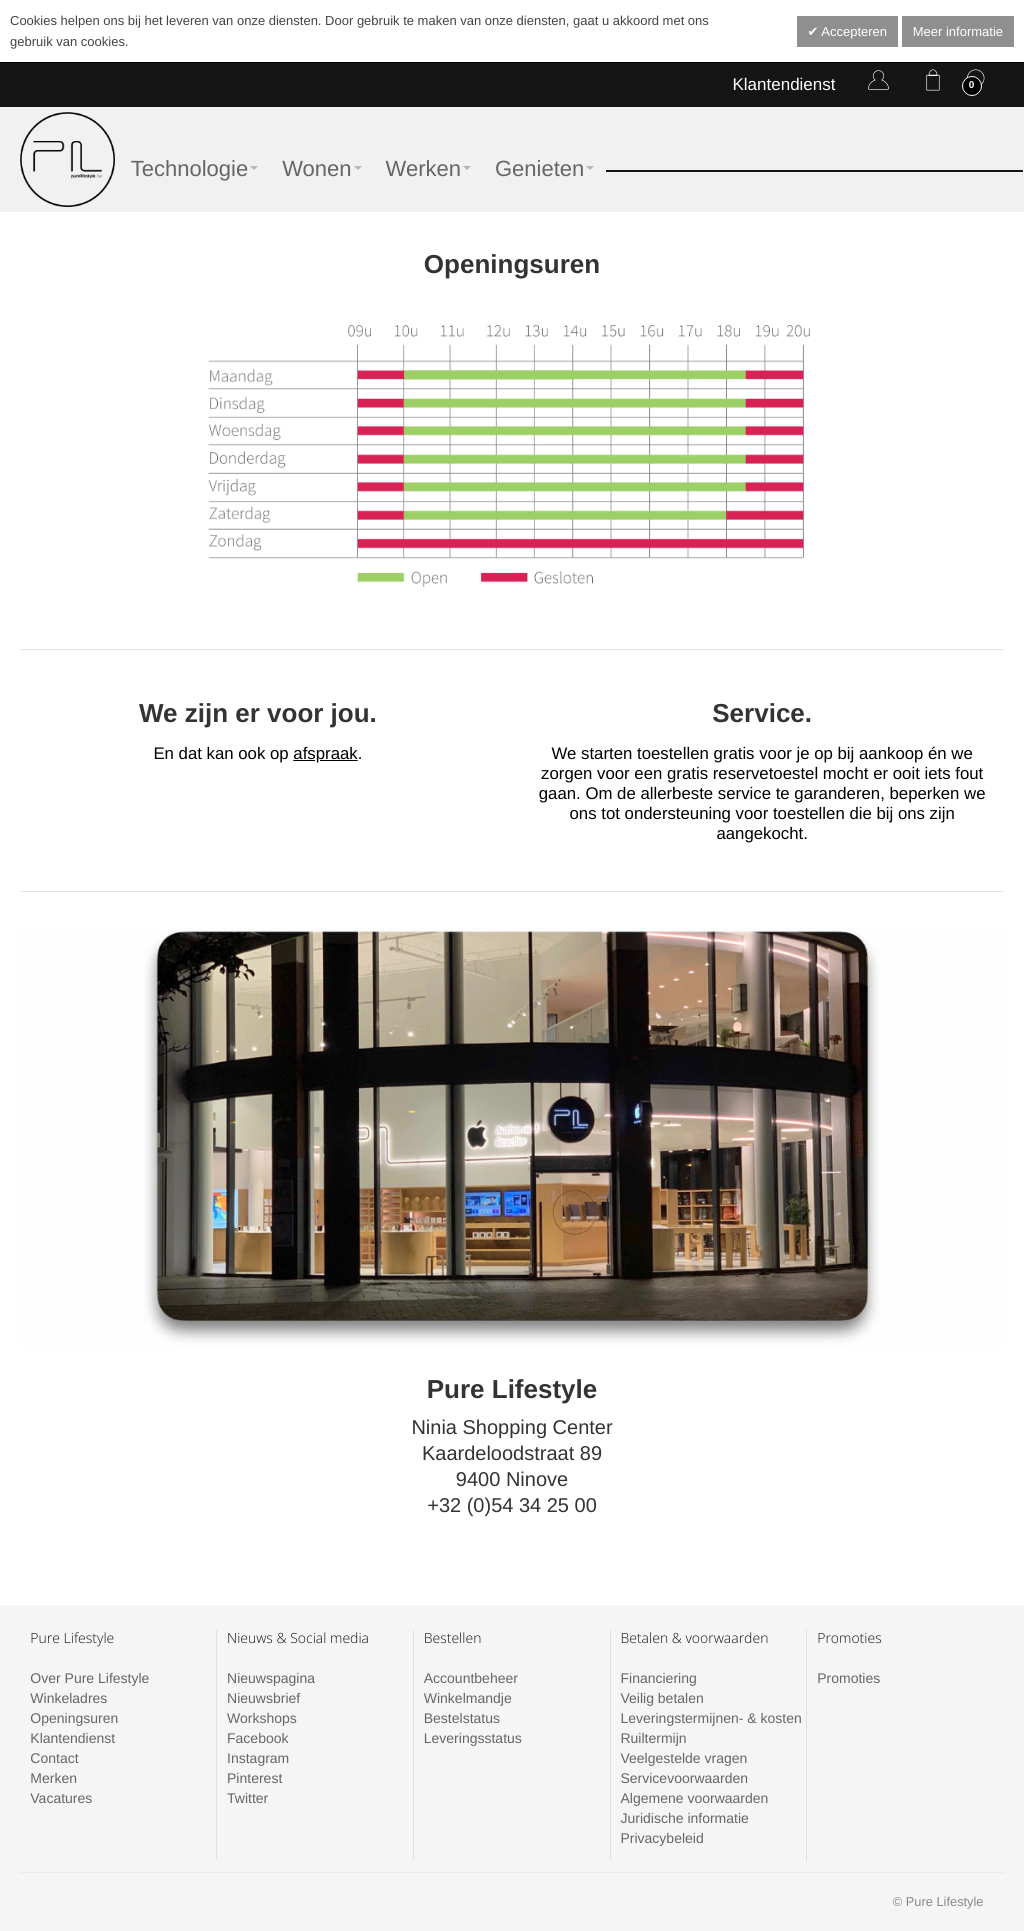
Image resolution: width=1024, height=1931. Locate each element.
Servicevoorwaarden (684, 1778)
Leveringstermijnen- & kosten (710, 1718)
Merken (53, 1778)
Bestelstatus (462, 1718)
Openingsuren (74, 1718)
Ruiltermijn (653, 1738)
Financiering (658, 1678)
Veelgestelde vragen (683, 1758)
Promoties (848, 1678)
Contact (54, 1758)
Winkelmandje (468, 1698)
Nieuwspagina (271, 1678)
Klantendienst (783, 84)
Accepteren (852, 31)
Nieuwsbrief (263, 1698)
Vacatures (61, 1798)
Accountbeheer (471, 1678)
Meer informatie (958, 31)
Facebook (257, 1738)
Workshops (262, 1718)
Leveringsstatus (473, 1738)
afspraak (325, 753)
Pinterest (254, 1778)
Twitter (247, 1798)
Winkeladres (68, 1698)
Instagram (258, 1758)
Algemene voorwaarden (694, 1798)
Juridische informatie (684, 1818)
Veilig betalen (661, 1698)
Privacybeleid (661, 1838)
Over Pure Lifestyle (89, 1678)
